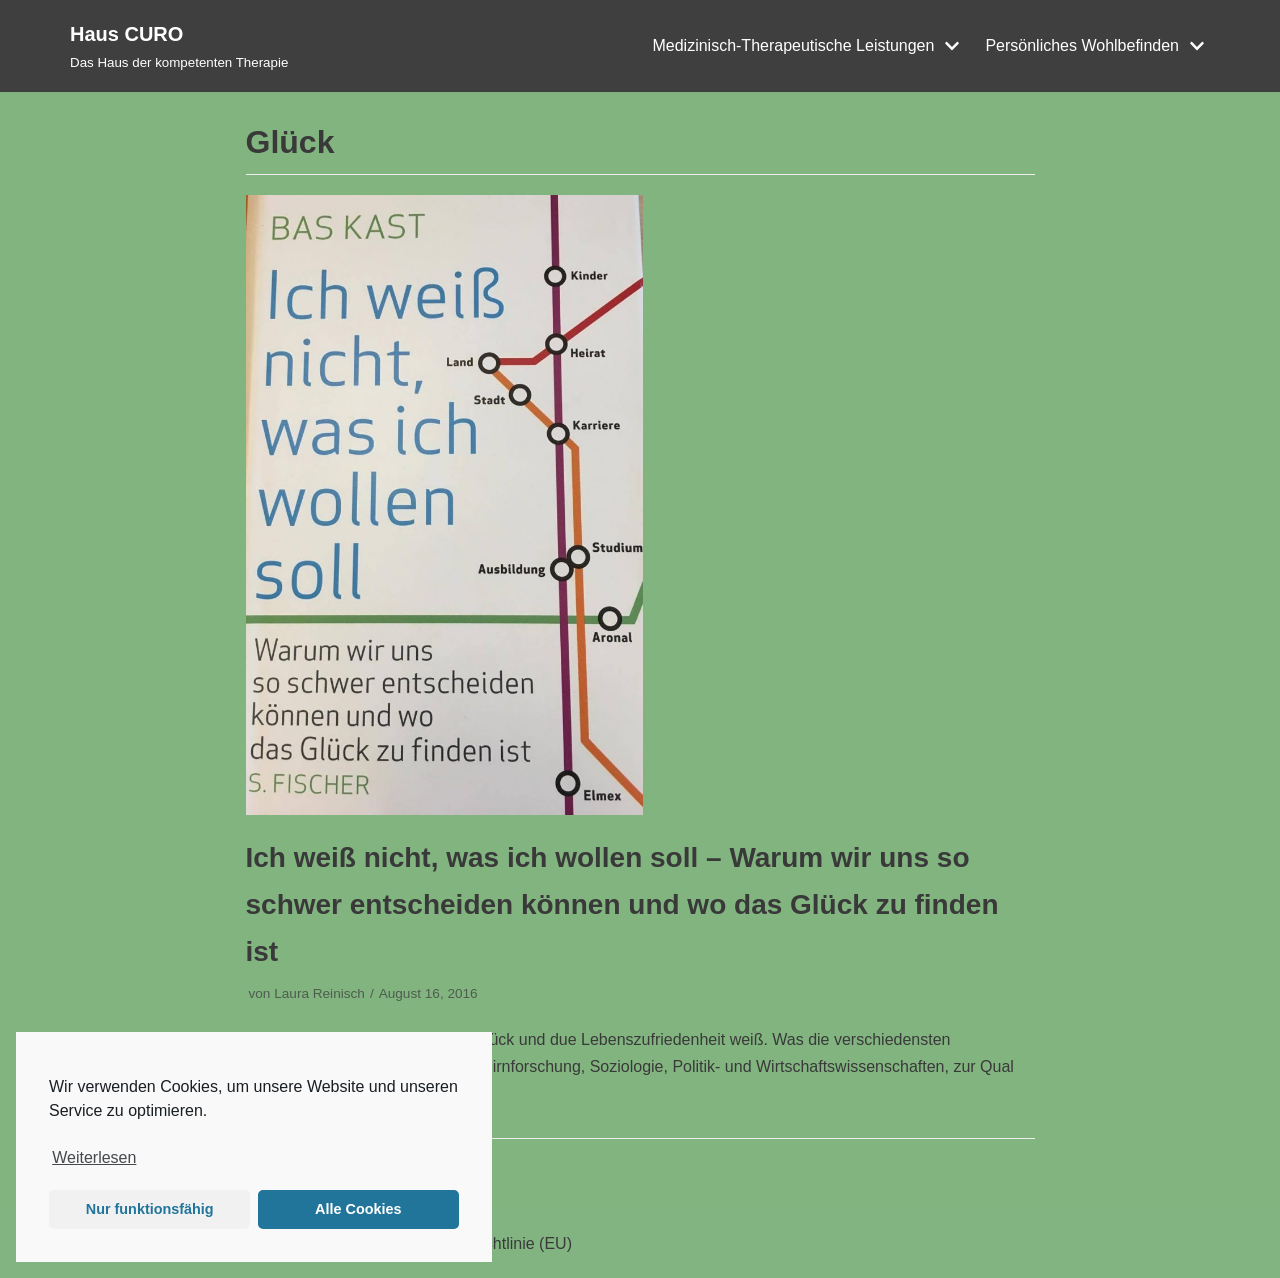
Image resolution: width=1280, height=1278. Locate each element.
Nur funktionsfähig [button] (150, 1209)
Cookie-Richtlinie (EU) (493, 1243)
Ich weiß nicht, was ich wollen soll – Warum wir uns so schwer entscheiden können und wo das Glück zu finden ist (622, 904)
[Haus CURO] (179, 46)
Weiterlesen (94, 1157)
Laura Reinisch (319, 993)
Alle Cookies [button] (358, 1209)
